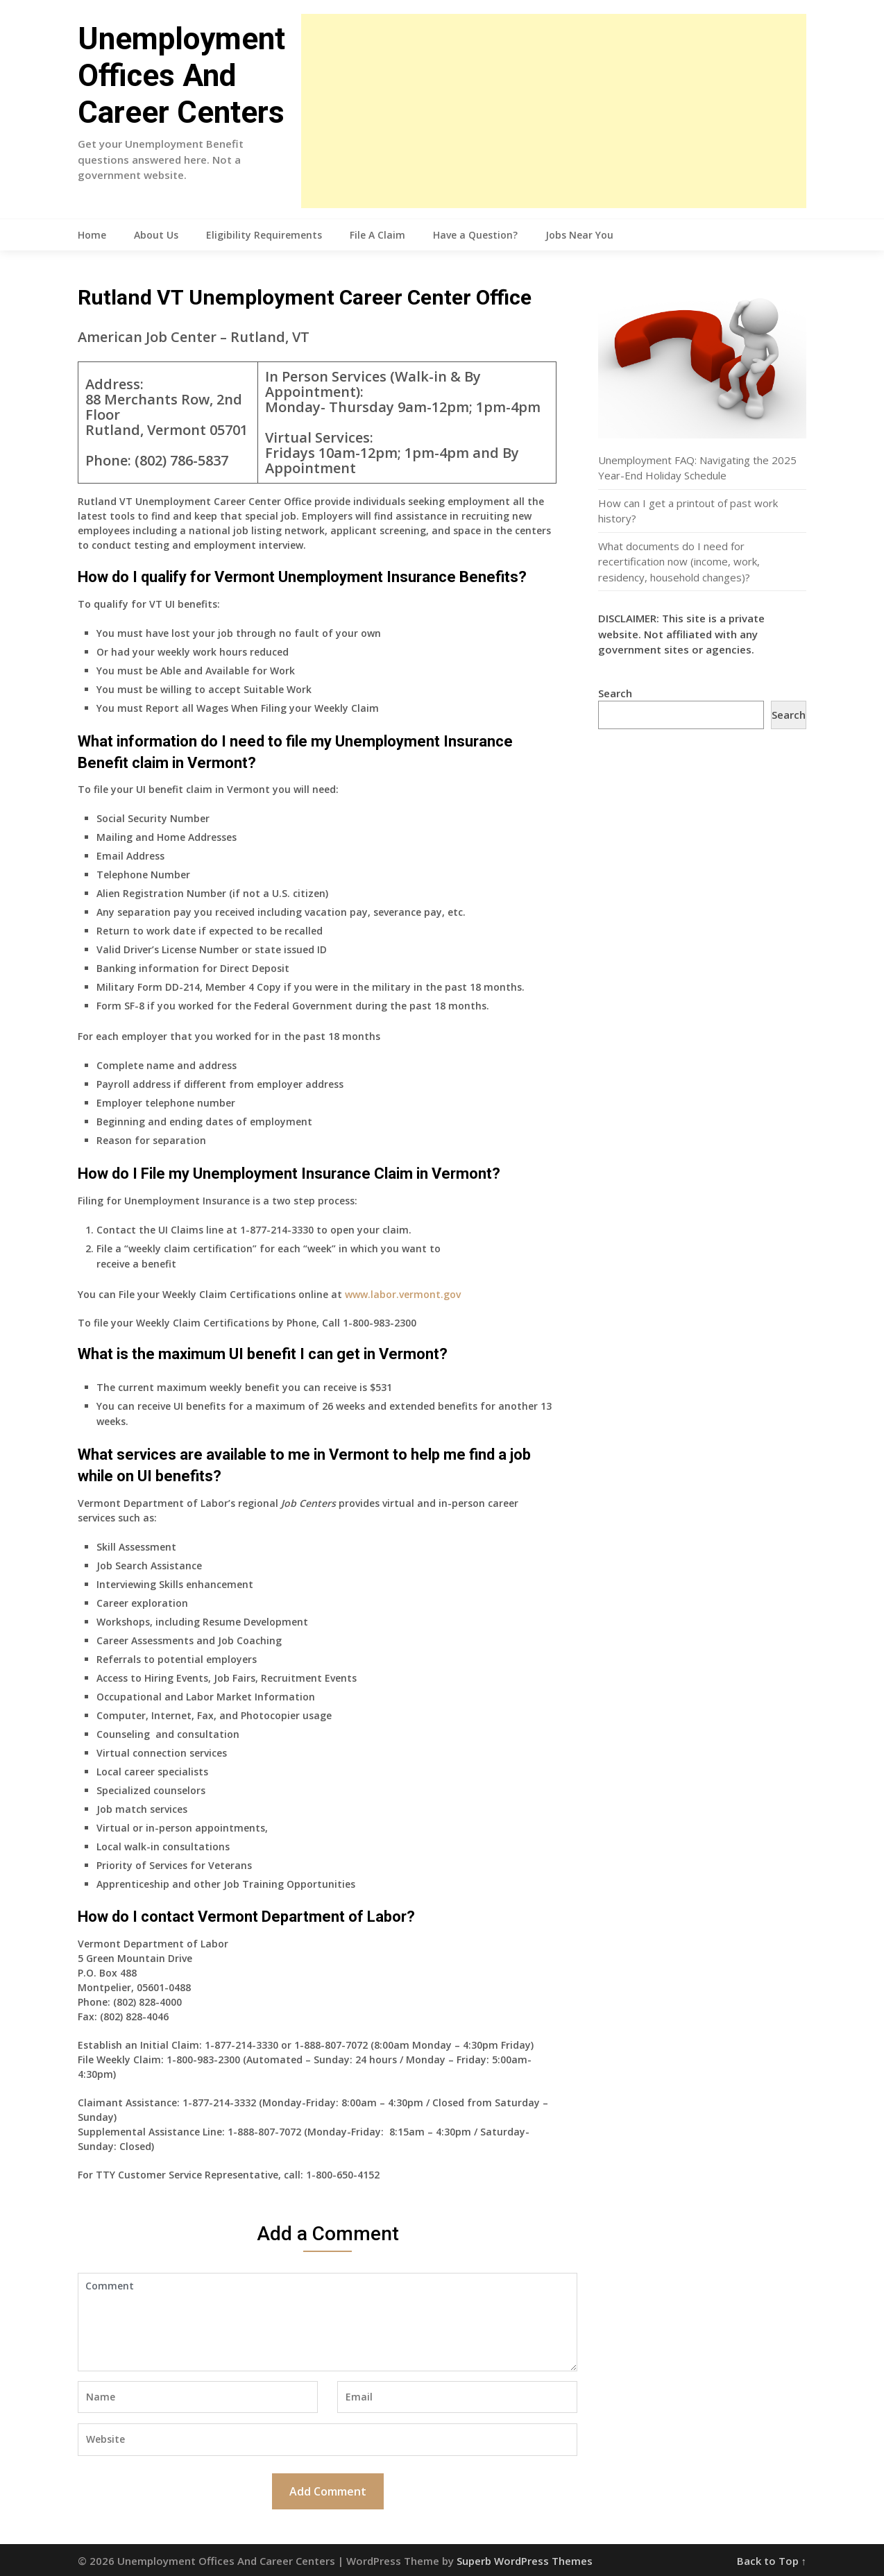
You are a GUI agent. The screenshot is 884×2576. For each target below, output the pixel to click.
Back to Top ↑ (772, 2561)
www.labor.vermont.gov (403, 1294)
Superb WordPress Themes (525, 2561)
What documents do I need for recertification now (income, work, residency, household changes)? (679, 561)
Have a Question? (475, 234)
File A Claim (377, 234)
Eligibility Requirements (264, 234)
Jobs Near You (579, 234)
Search (615, 693)
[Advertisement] (553, 111)
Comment (327, 2322)
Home (92, 234)
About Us (156, 234)
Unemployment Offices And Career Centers (181, 75)
